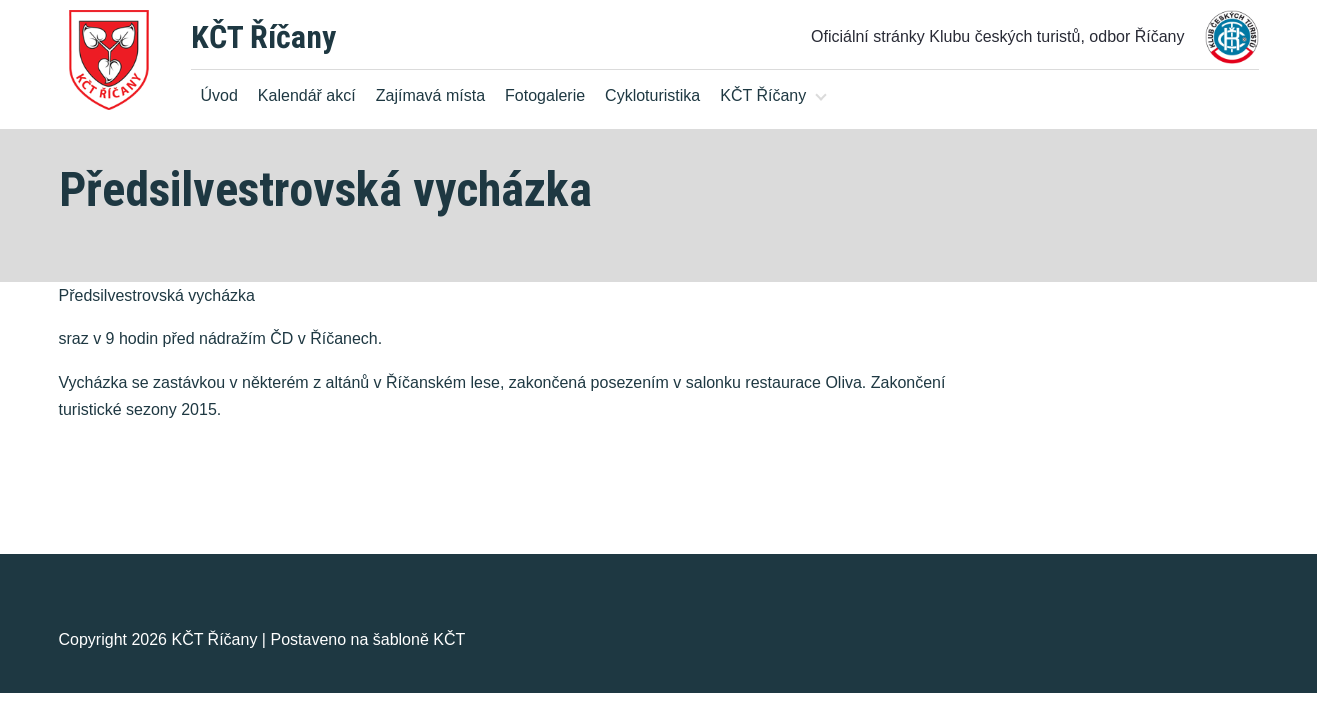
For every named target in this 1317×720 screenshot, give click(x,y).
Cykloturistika (652, 95)
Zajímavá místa (430, 95)
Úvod (219, 95)
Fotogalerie (545, 95)
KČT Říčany (263, 37)
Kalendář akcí (307, 95)
